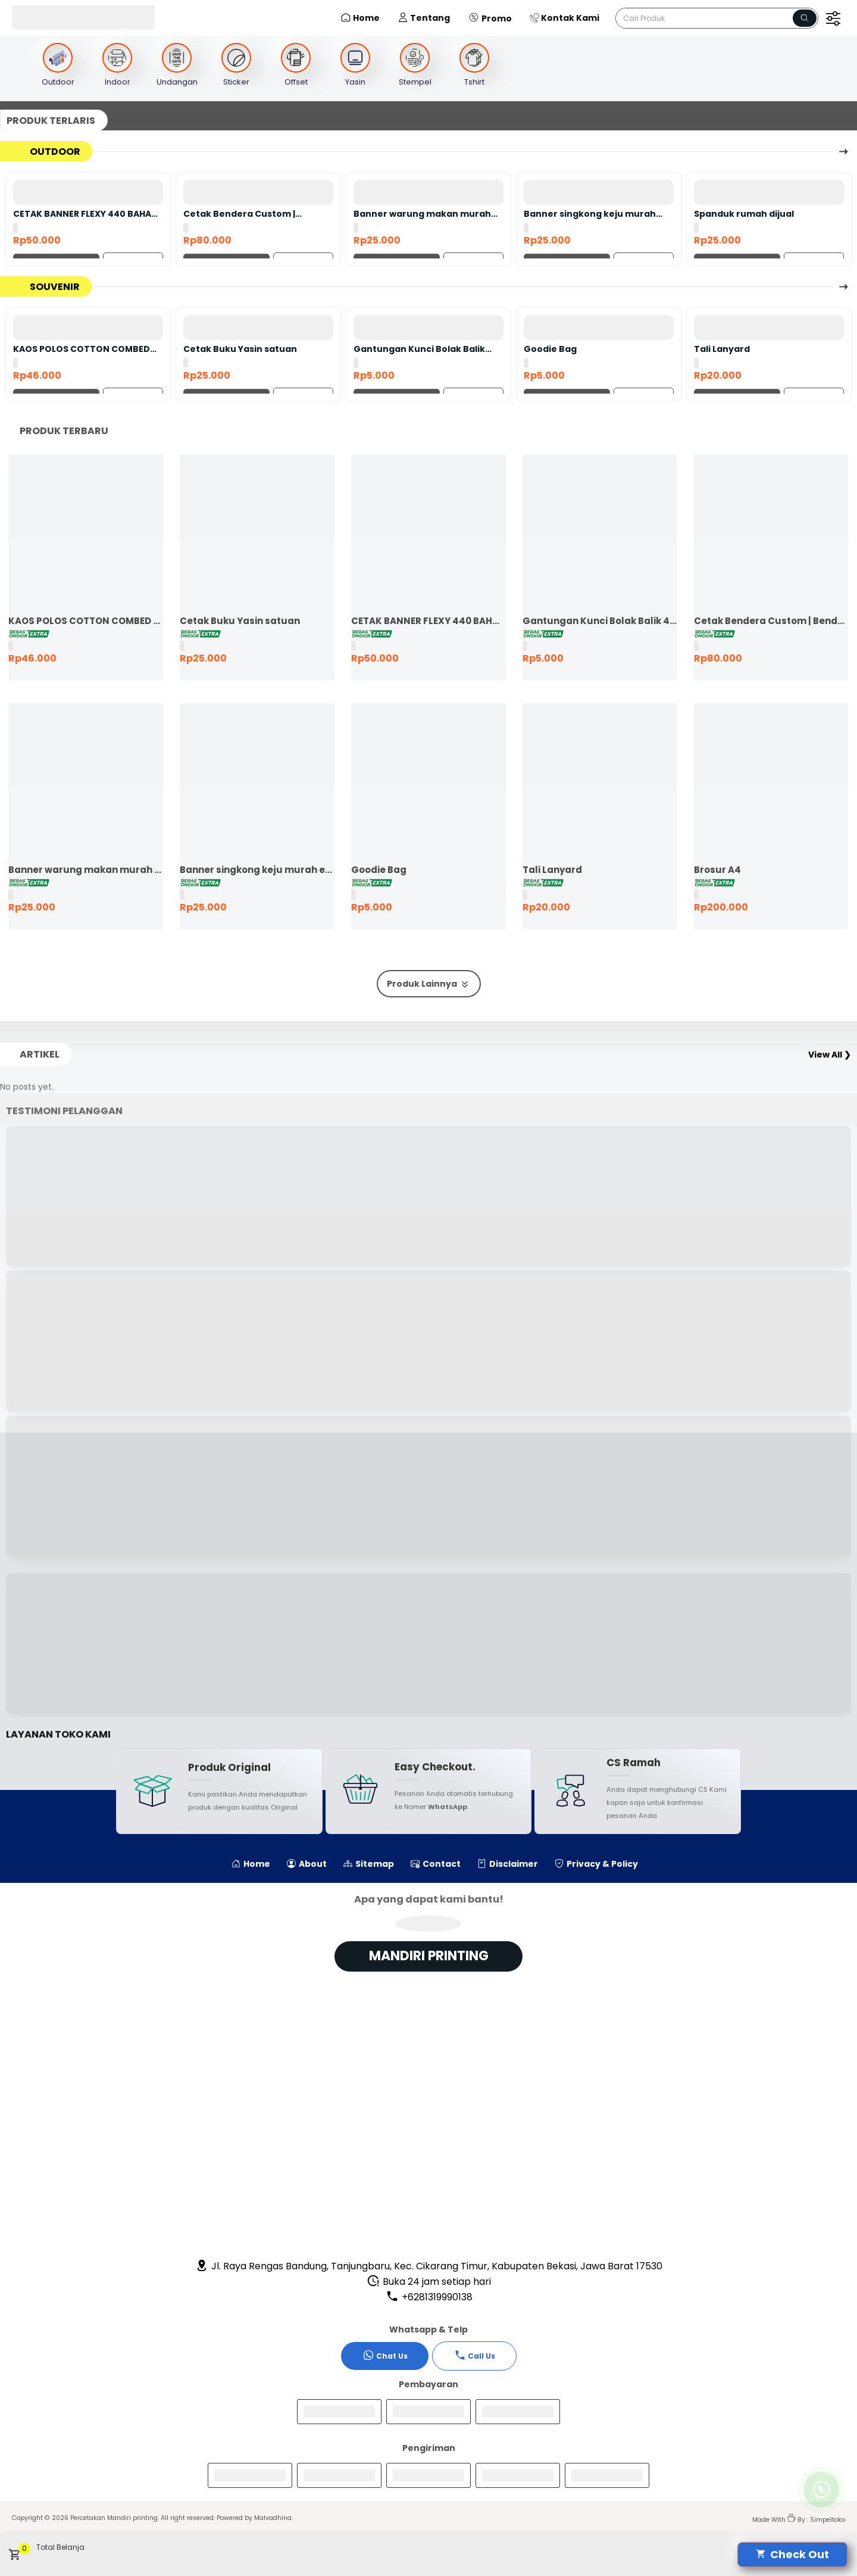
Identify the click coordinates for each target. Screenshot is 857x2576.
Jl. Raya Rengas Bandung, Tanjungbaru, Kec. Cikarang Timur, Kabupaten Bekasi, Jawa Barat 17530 (428, 2266)
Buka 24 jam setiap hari (429, 2281)
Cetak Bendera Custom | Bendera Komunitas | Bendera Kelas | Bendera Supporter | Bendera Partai (252, 214)
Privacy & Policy (596, 1864)
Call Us (474, 2355)
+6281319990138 (429, 2297)
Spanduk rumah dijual (744, 214)
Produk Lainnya (429, 984)
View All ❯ (829, 1055)
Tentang (424, 18)
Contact (436, 1864)
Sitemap (368, 1864)
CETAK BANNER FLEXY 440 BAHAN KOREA (85, 214)
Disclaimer (507, 1864)
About (307, 1864)
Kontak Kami (564, 18)
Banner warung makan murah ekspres (422, 214)
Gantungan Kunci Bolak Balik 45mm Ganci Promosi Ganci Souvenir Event (419, 349)
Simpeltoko (827, 2519)
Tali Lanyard (722, 349)
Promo (490, 17)
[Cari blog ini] (717, 18)
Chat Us (385, 2355)
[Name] (805, 18)
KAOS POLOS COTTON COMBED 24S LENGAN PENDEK (81, 349)
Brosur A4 (717, 869)
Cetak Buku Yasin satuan (240, 349)
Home (360, 18)
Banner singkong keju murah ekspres (590, 214)
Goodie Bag (550, 349)
